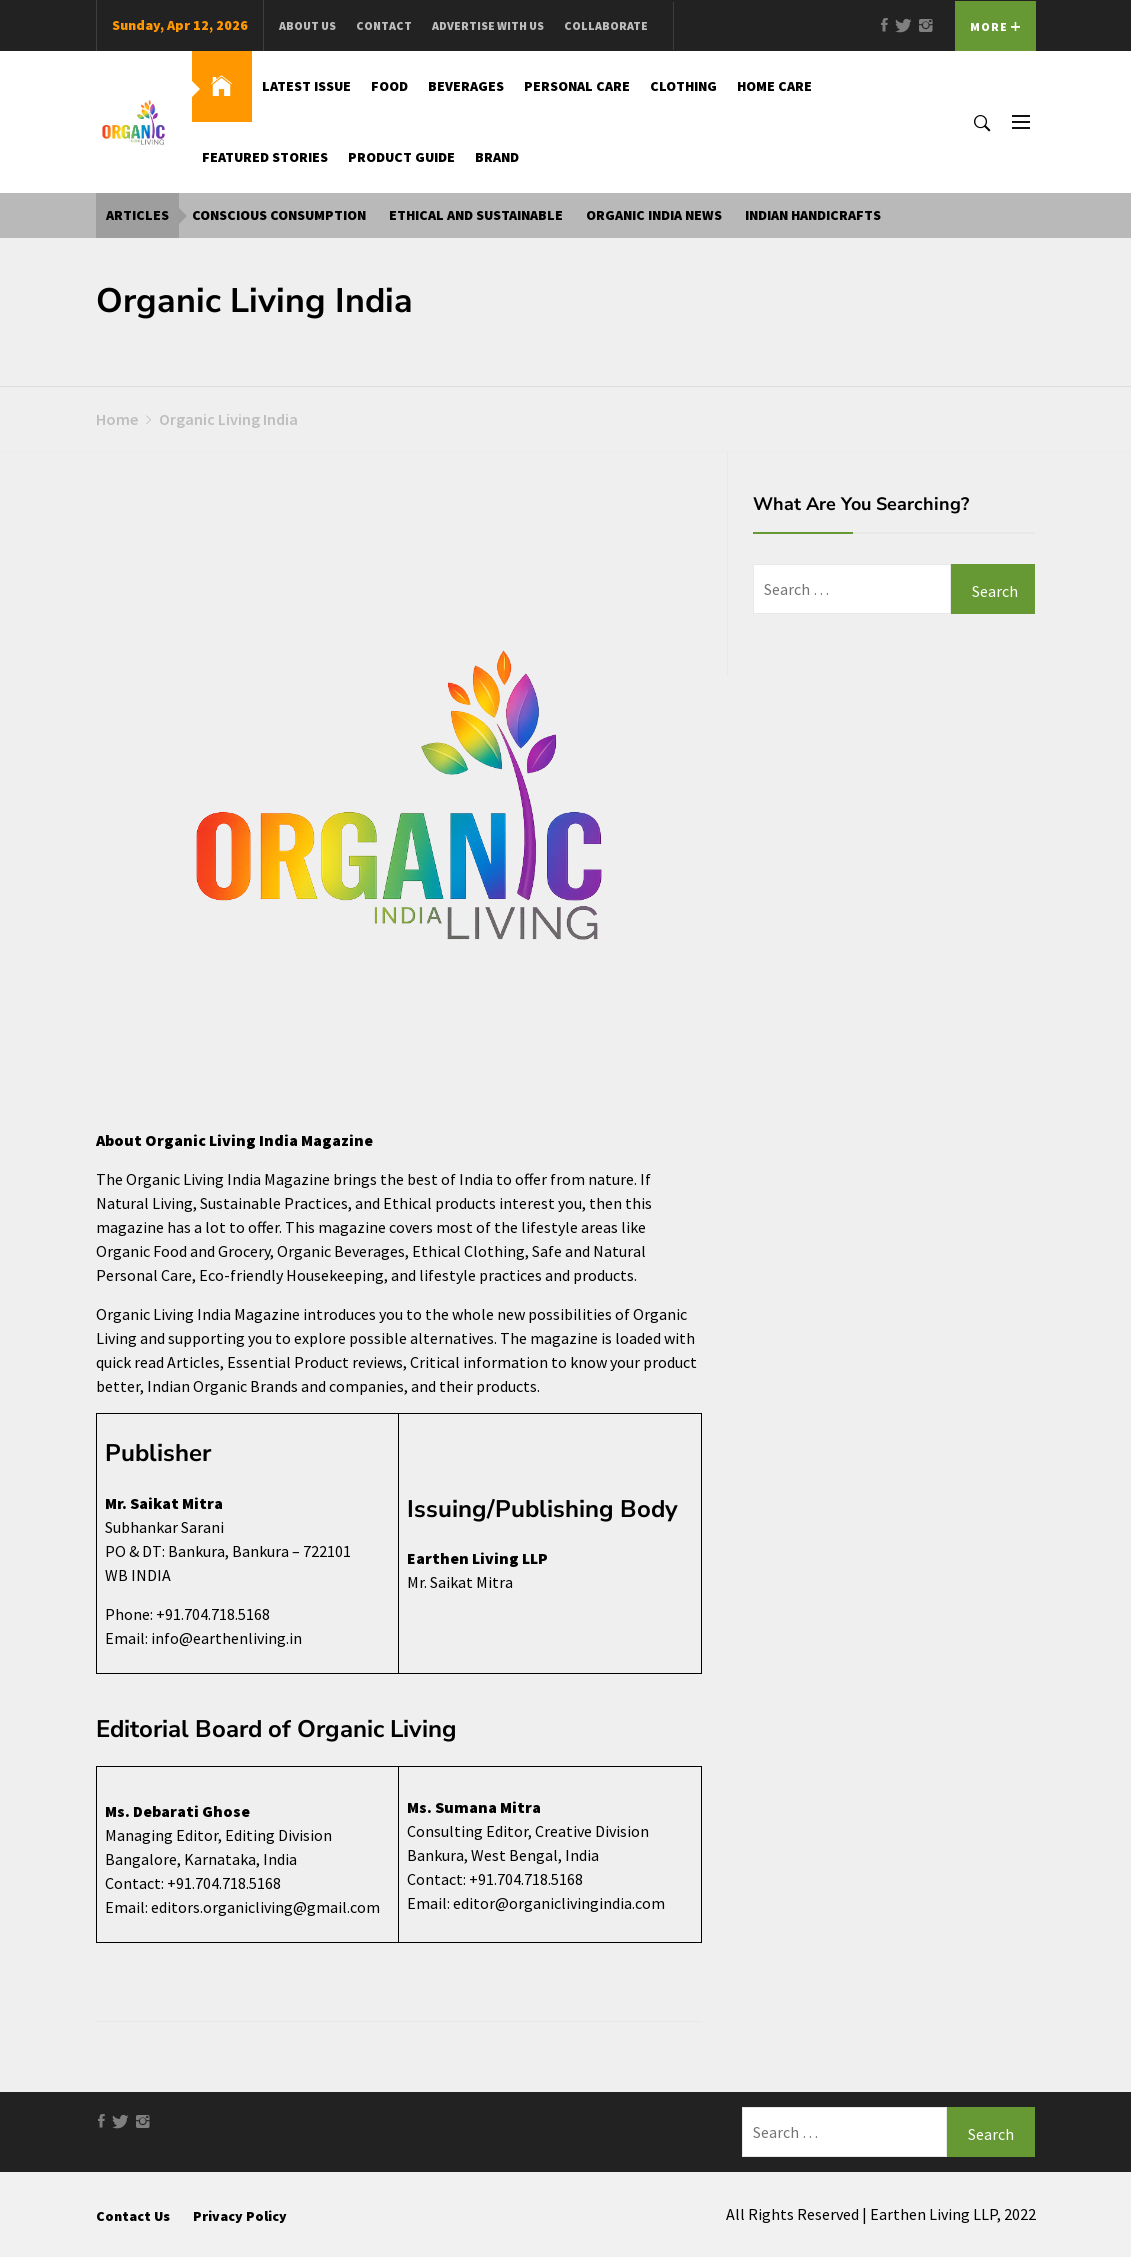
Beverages (466, 86)
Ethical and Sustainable (476, 215)
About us (307, 25)
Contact (384, 25)
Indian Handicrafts (813, 215)
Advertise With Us (488, 25)
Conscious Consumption (279, 215)
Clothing (683, 86)
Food (389, 86)
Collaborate (606, 25)
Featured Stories (265, 157)
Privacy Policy (240, 2216)
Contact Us (133, 2216)
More (995, 26)
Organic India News (654, 215)
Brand (497, 157)
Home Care (774, 86)
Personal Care (577, 86)
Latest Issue (306, 86)
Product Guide (401, 157)
